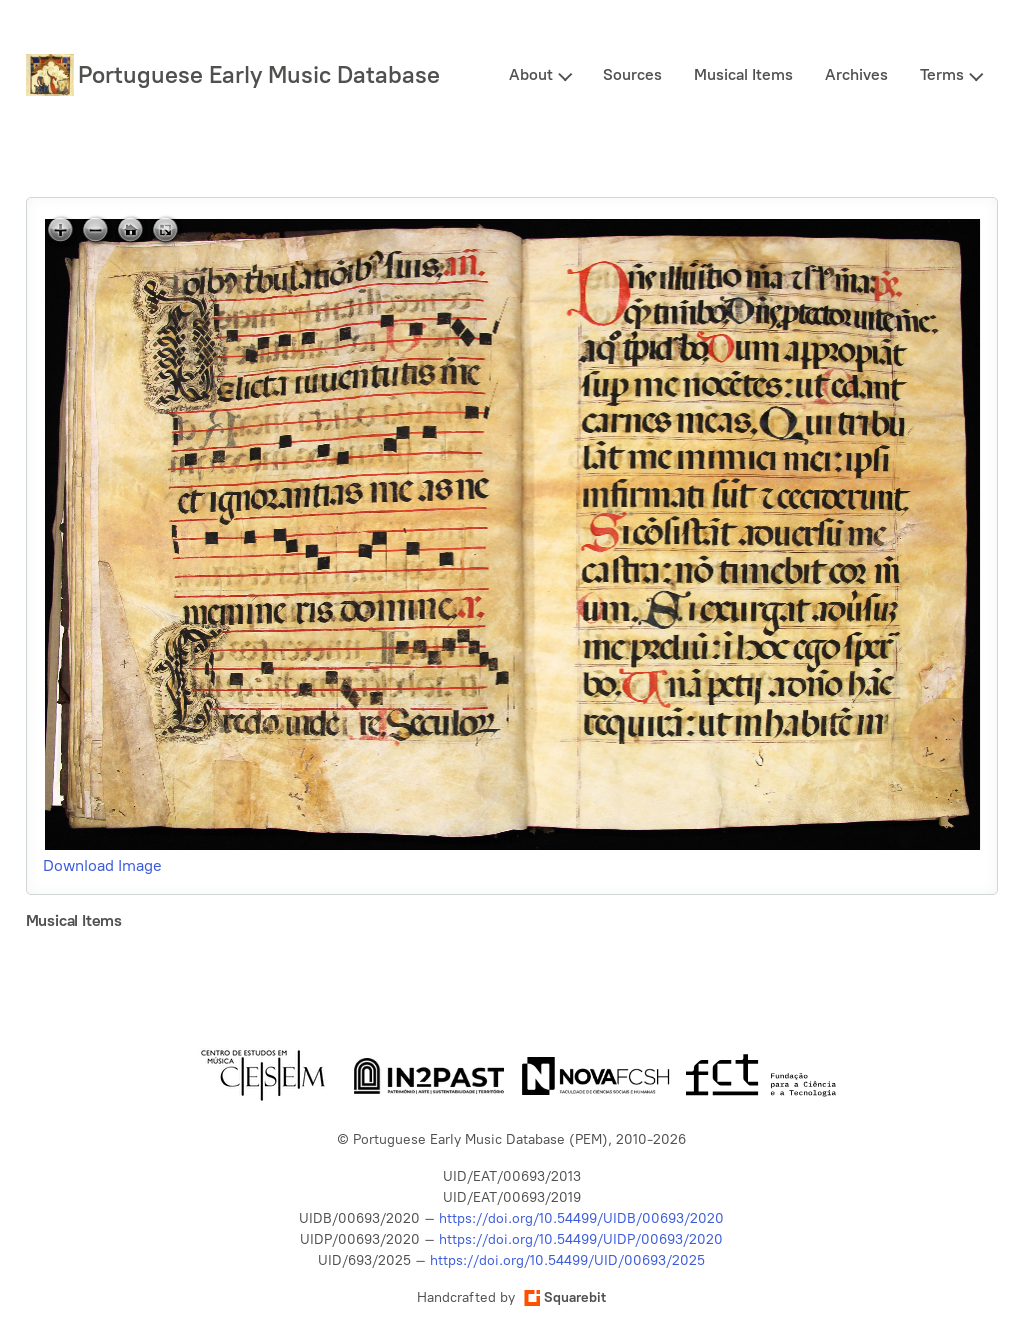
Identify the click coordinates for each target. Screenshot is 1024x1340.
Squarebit (565, 1297)
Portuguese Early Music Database (259, 74)
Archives (856, 74)
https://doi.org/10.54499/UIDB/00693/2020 (581, 1218)
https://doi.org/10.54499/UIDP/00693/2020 (581, 1239)
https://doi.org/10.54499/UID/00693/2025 (567, 1260)
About (531, 74)
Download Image (102, 865)
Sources (632, 74)
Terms (942, 74)
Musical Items (743, 74)
